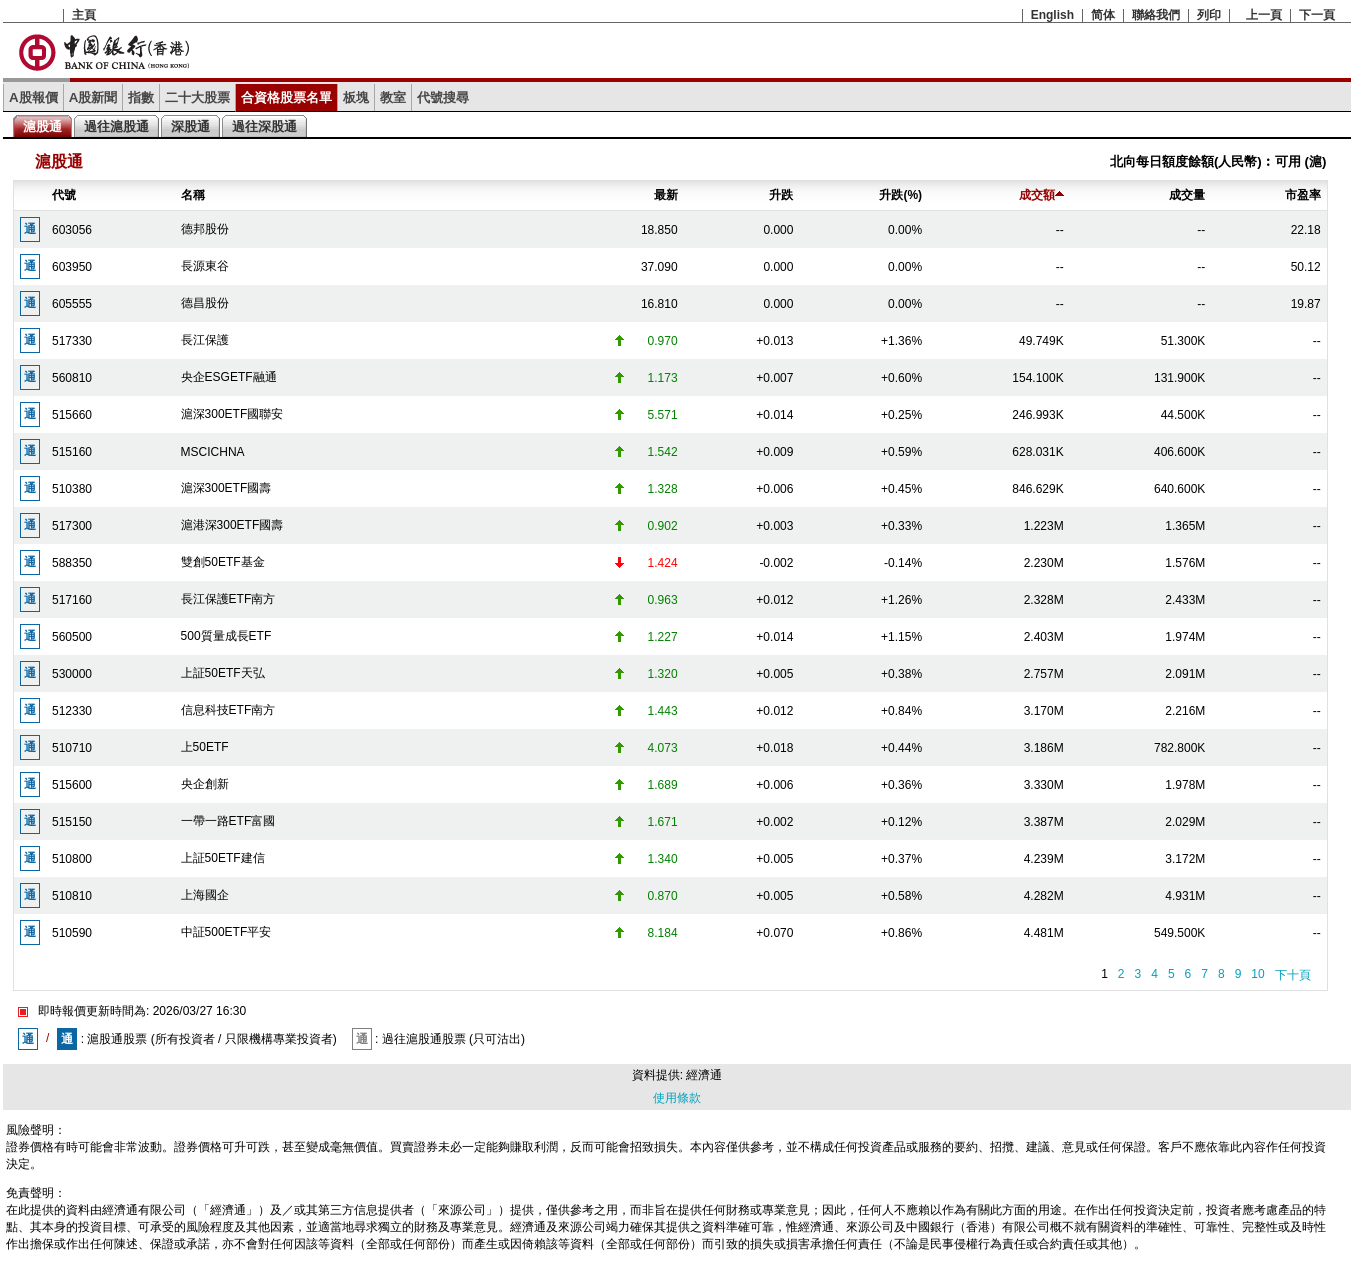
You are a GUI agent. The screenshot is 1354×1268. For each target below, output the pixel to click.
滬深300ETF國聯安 (232, 414)
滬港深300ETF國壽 (232, 525)
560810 (72, 378)
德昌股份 (205, 303)
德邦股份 (205, 229)
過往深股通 (264, 126)
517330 (72, 341)
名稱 (193, 195)
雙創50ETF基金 (223, 562)
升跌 (781, 195)
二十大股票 (197, 97)
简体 (1103, 15)
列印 (1209, 15)
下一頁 (1317, 15)
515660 (72, 415)
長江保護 (205, 340)
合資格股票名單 (286, 97)
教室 (393, 97)
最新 (666, 195)
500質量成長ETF (226, 636)
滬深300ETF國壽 (226, 488)
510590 (72, 933)
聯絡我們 (1156, 15)
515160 (72, 452)
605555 (72, 304)
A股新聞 (93, 97)
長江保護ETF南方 (228, 599)
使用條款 (677, 1098)
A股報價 (33, 97)
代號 (64, 195)
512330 (72, 711)
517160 (72, 600)
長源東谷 (205, 266)
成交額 (1041, 195)
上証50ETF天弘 (223, 673)
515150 (72, 822)
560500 (72, 637)
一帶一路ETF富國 (228, 821)
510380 (72, 489)
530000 (72, 674)
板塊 (356, 97)
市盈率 (1303, 195)
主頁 (84, 15)
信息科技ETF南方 (228, 710)
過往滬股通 (116, 126)
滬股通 (42, 126)
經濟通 (704, 1075)
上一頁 (1264, 15)
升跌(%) (900, 195)
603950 (72, 267)
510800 (72, 859)
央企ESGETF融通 (229, 377)
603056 (72, 230)
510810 (72, 896)
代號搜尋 (443, 97)
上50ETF (205, 747)
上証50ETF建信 (223, 858)
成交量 (1187, 195)
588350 (72, 563)
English (1052, 15)
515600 (72, 785)
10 (1257, 974)
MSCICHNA (213, 452)
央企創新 (205, 784)
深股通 (190, 126)
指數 (141, 97)
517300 (72, 526)
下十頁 (1293, 975)
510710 (72, 748)
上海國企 (205, 895)
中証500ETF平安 (226, 932)
